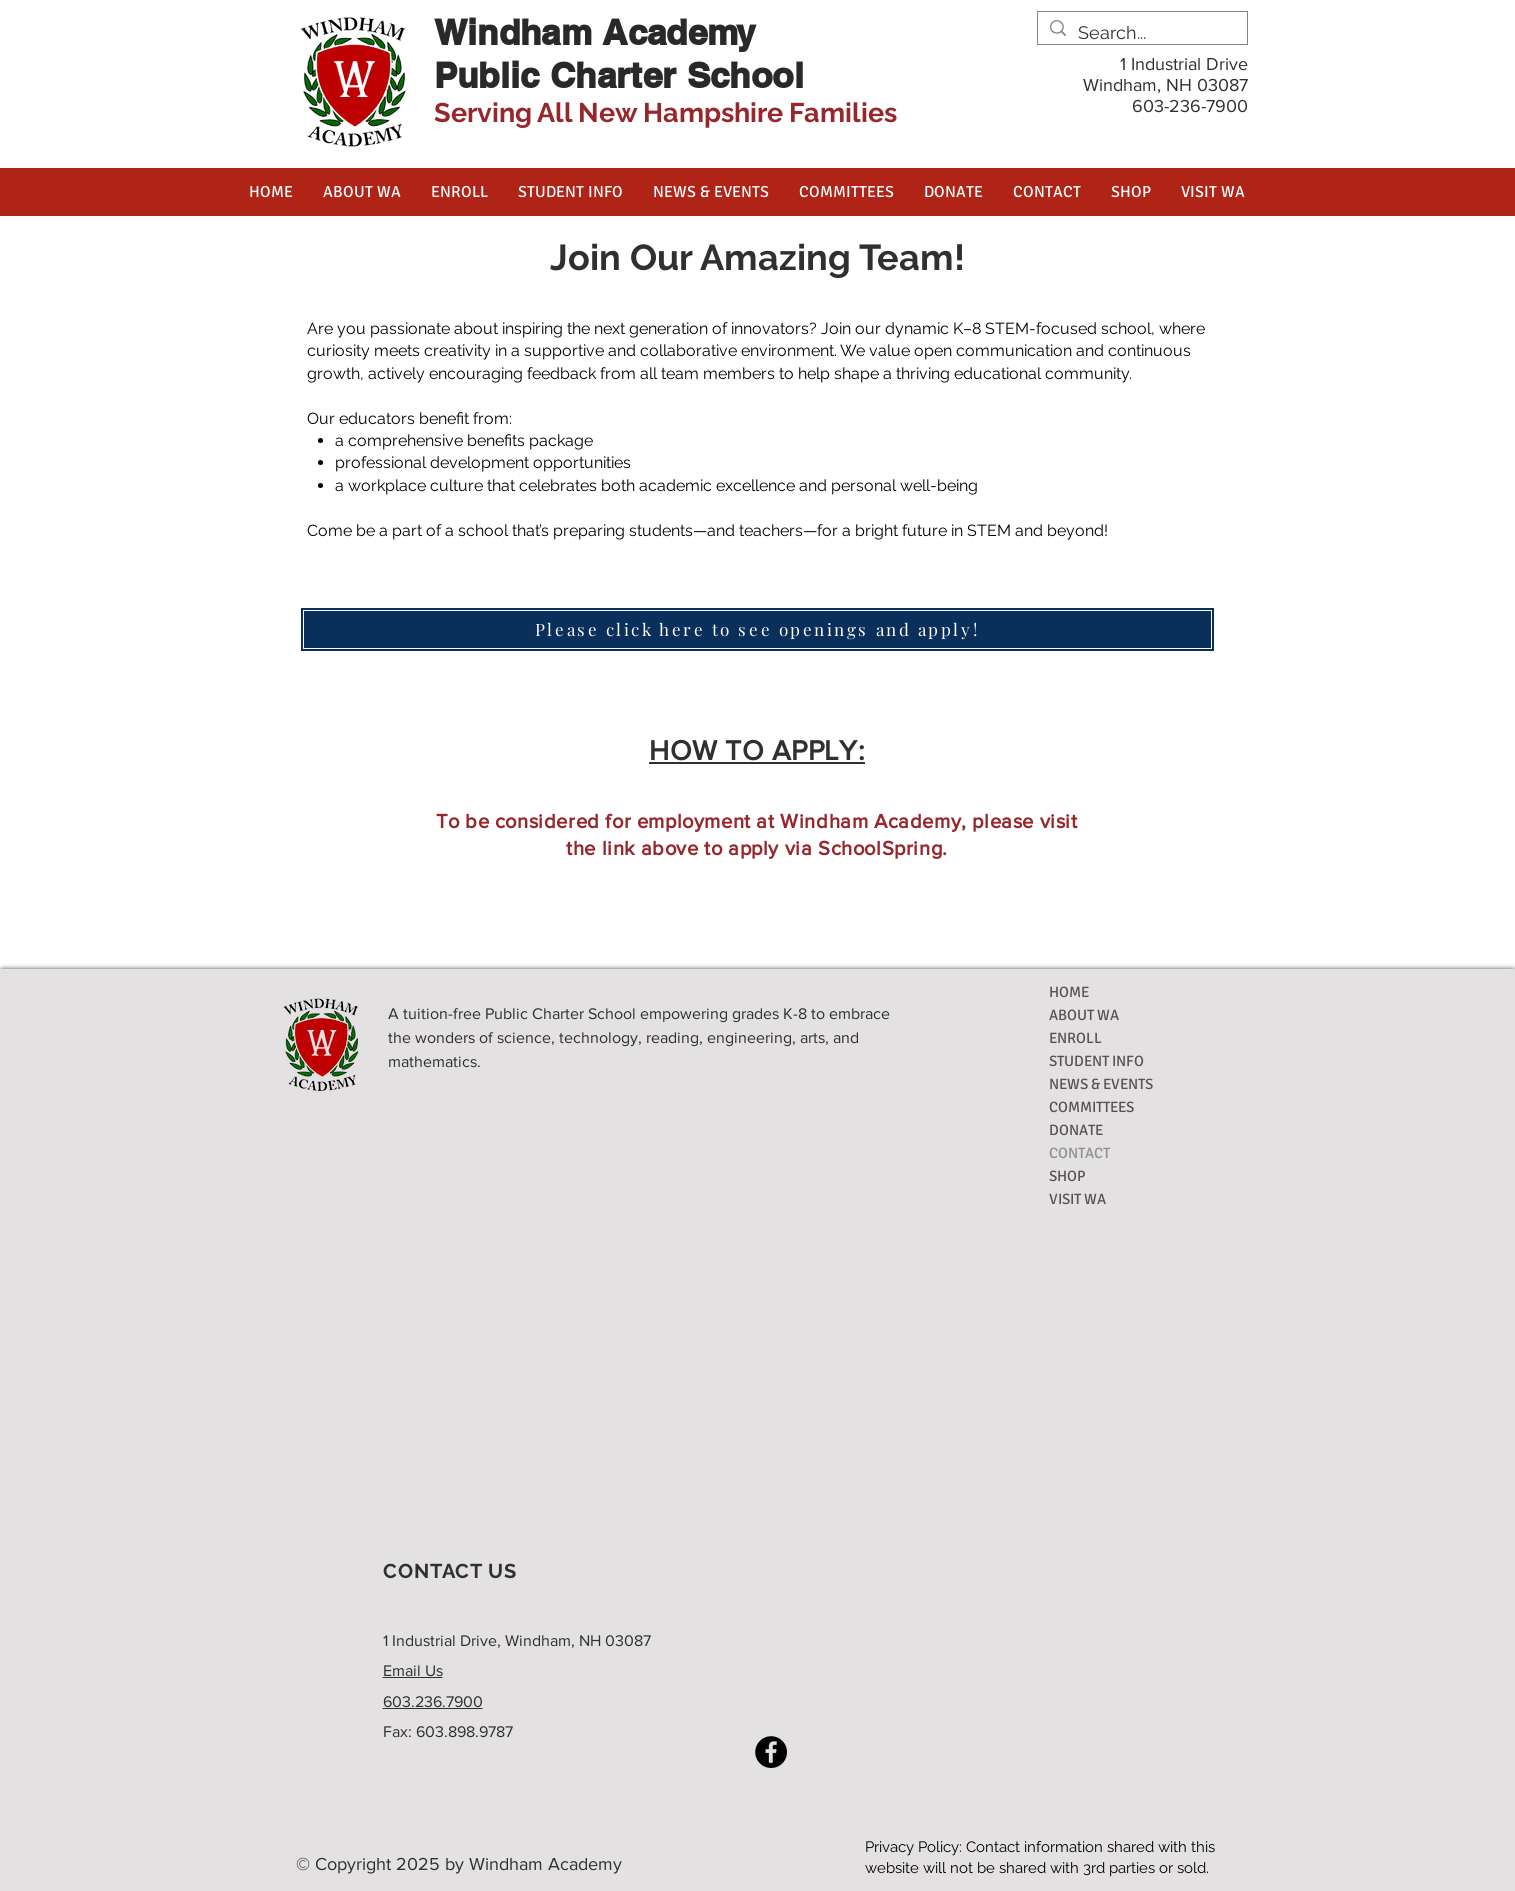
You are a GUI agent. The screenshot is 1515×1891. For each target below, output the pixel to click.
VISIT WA (1077, 1199)
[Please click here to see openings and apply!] (757, 629)
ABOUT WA (1084, 1015)
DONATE (1076, 1130)
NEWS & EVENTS (1101, 1084)
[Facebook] (771, 1752)
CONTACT (1079, 1153)
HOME (1069, 992)
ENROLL (1075, 1038)
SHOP (1067, 1176)
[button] (362, 192)
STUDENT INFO (1096, 1061)
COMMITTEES (1091, 1107)
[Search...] (1141, 32)
